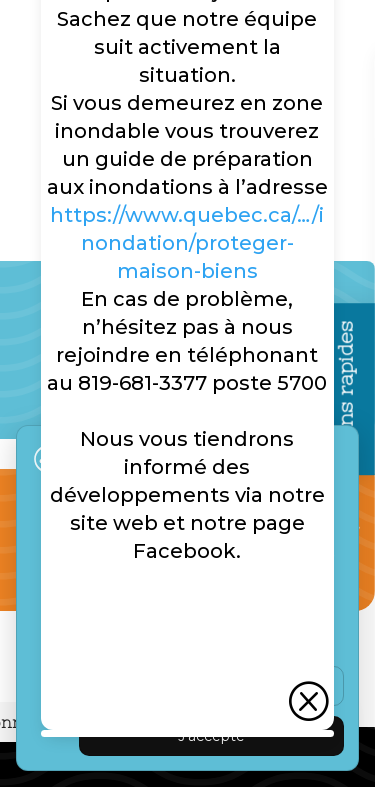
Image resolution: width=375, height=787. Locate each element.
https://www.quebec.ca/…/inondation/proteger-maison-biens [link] (187, 243)
